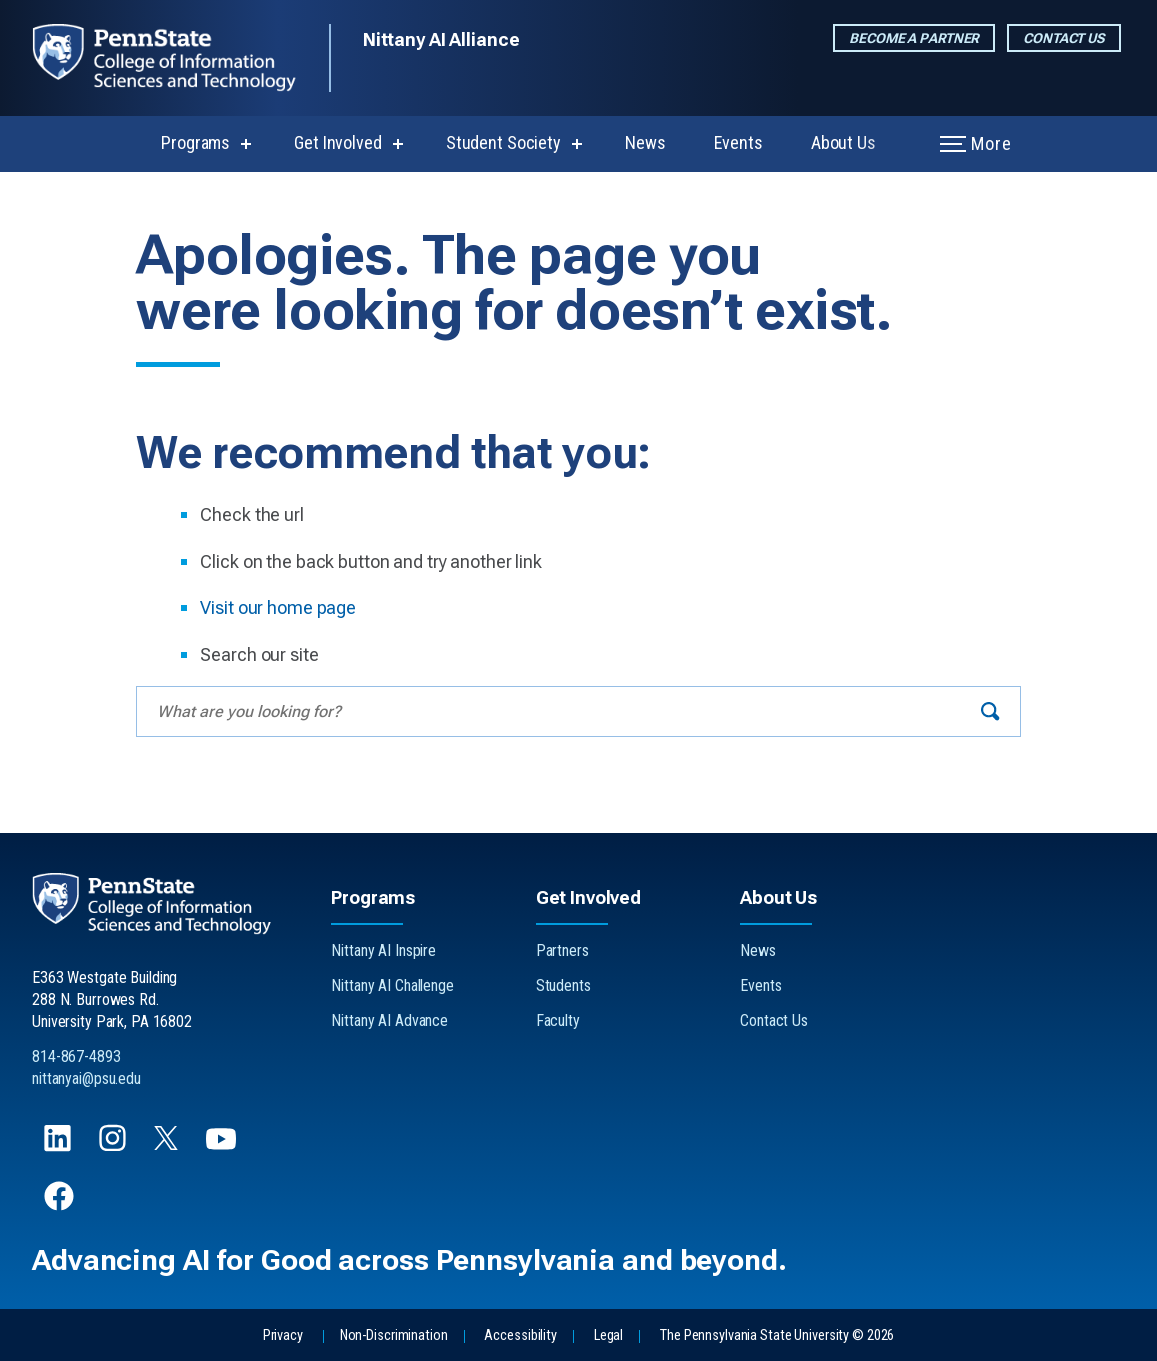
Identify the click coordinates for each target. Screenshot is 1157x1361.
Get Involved (338, 142)
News (645, 142)
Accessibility (520, 1335)
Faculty (558, 1020)
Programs (195, 142)
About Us (843, 142)
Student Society (503, 142)
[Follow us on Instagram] (114, 1147)
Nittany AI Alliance (441, 39)
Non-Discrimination (394, 1335)
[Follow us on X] (168, 1144)
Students (563, 985)
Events (738, 142)
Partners (562, 950)
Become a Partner (914, 38)
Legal (608, 1335)
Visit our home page (278, 607)
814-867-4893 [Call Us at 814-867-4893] (76, 1056)
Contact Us (1064, 38)
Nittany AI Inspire (383, 950)
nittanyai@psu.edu (86, 1078)
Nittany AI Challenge (392, 985)
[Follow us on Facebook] (61, 1205)
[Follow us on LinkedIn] (59, 1147)
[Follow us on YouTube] (223, 1147)
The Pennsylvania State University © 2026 (777, 1335)
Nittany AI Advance (389, 1020)
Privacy (283, 1335)
